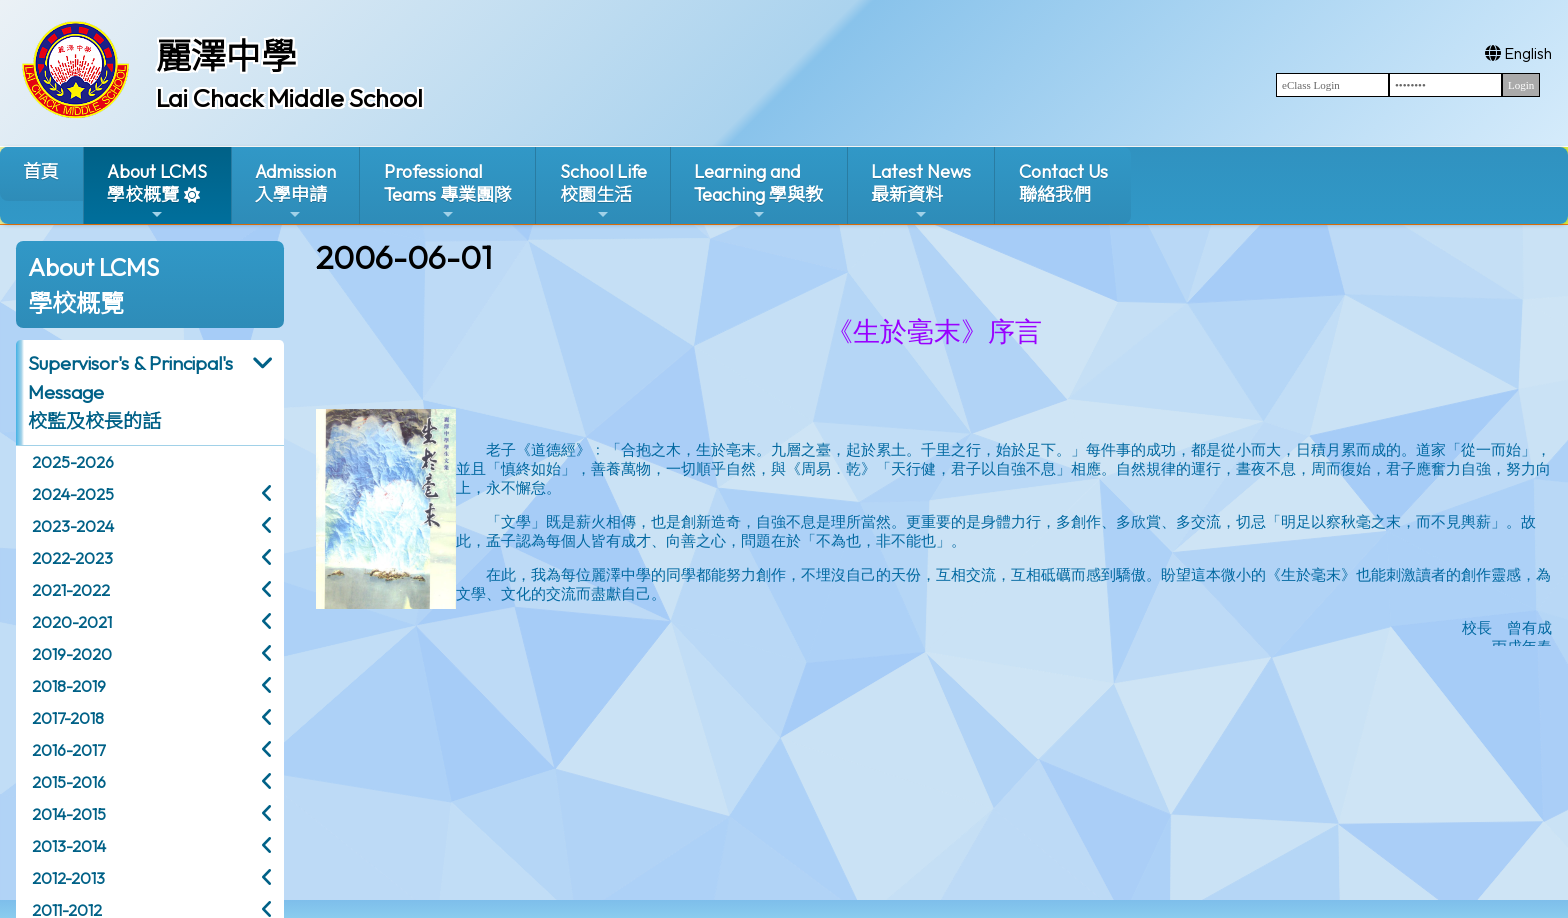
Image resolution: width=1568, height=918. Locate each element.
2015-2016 (69, 782)
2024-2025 (73, 494)
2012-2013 (68, 878)
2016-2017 (68, 750)
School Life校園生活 (603, 191)
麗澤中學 (226, 56)
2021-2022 (71, 590)
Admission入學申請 (295, 191)
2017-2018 (68, 718)
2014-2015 (69, 814)
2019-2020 (72, 654)
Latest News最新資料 (921, 191)
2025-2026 (73, 462)
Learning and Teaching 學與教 (758, 191)
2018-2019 (69, 686)
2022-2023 (72, 558)
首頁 (41, 171)
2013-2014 (69, 846)
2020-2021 (72, 622)
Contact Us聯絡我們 (1063, 183)
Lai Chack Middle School (289, 98)
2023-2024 (73, 526)
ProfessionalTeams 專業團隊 (448, 191)
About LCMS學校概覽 (157, 191)
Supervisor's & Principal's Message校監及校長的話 (130, 392)
